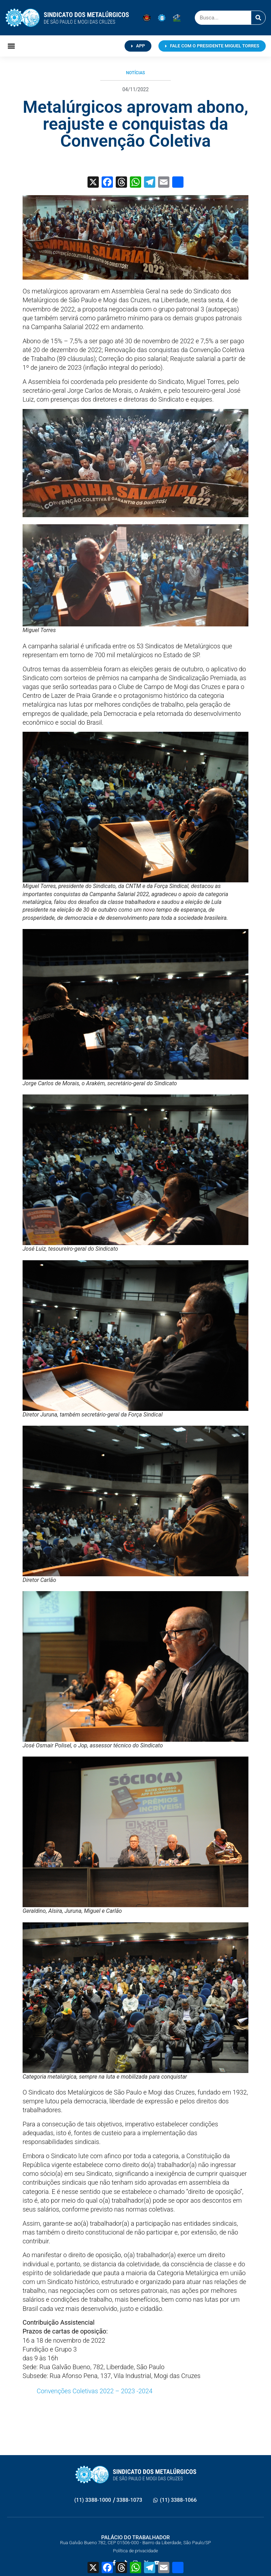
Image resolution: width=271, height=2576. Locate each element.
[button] (11, 46)
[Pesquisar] (258, 17)
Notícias (135, 72)
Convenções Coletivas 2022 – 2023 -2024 (94, 2391)
